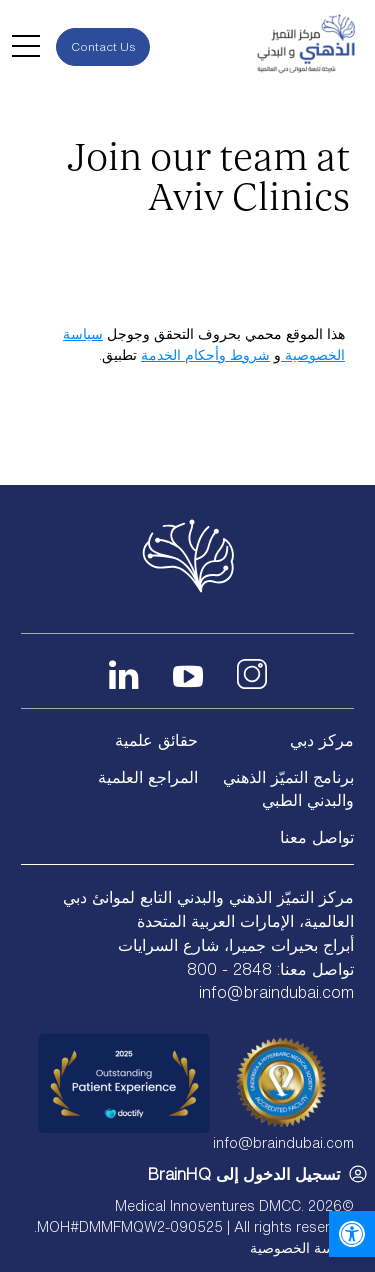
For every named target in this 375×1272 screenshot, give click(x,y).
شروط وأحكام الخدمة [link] (205, 354)
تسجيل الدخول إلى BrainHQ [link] (244, 1174)
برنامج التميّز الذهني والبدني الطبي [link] (288, 788)
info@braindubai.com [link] (276, 992)
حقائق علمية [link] (156, 740)
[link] (352, 1234)
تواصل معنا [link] (317, 837)
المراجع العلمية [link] (148, 777)
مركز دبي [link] (322, 740)
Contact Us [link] (103, 46)
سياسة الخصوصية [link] (302, 1247)
